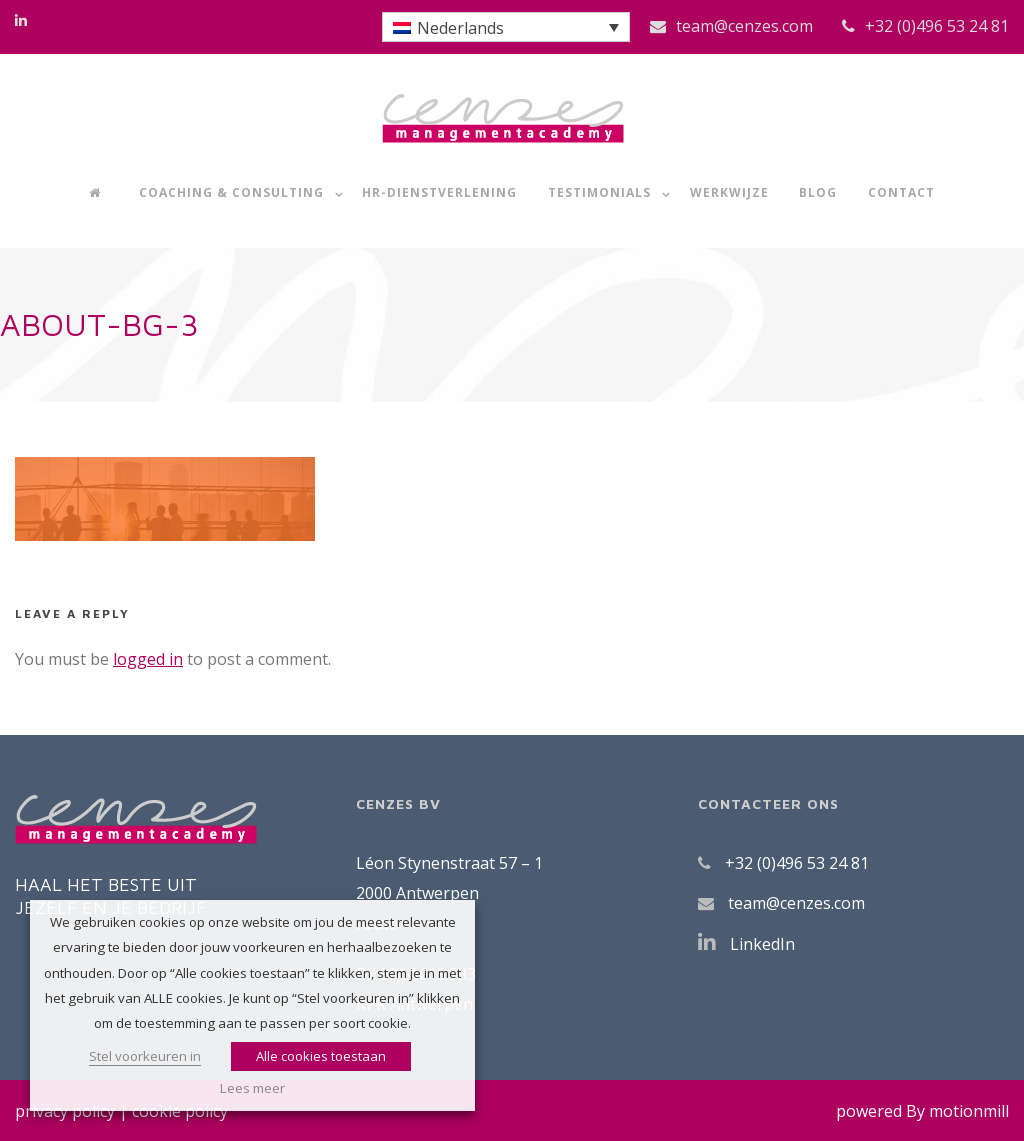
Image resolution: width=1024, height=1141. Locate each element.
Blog (818, 192)
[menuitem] (506, 27)
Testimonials (599, 192)
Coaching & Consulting (231, 192)
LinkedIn (762, 944)
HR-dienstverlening (439, 192)
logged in (148, 659)
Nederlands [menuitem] (460, 28)
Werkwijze (729, 192)
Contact (901, 192)
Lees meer (252, 1088)
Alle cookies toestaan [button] (321, 1056)
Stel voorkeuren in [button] (145, 1056)
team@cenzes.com (744, 26)
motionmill (969, 1111)
